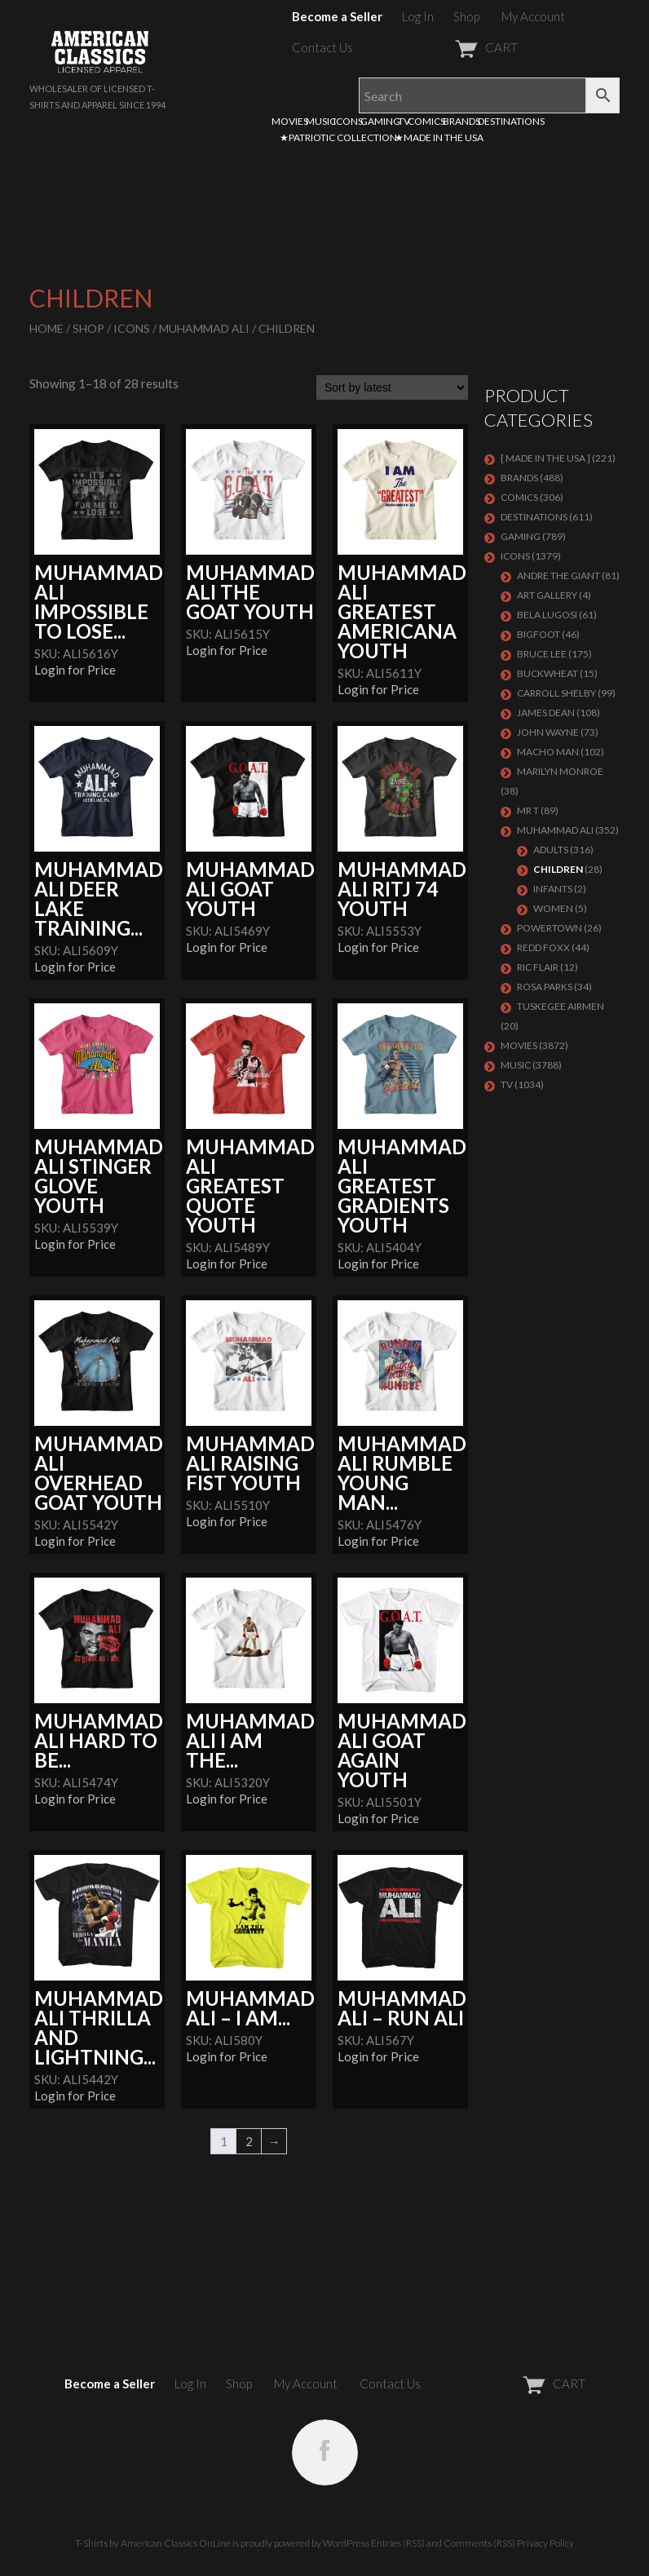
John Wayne (548, 732)
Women (553, 908)
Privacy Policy (545, 2543)
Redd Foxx (543, 947)
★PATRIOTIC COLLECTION (338, 137)
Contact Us (322, 47)
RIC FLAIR (537, 967)
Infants (552, 889)
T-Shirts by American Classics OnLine (153, 2543)
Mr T (528, 810)
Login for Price (75, 669)
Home (46, 328)
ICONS (348, 121)
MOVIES (290, 121)
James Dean (546, 712)
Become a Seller (337, 16)
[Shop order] (392, 387)
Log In (418, 16)
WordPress (346, 2543)
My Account (533, 16)
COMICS (426, 121)
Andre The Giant (558, 575)
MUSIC (321, 121)
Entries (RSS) (398, 2543)
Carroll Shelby (556, 693)
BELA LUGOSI (547, 615)
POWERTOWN (549, 928)
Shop (466, 16)
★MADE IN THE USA (439, 137)
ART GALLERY (547, 595)
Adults (550, 849)
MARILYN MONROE (560, 771)
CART (446, 47)
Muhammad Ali (204, 328)
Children (558, 869)
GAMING (380, 121)
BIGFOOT (538, 634)
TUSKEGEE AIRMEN (560, 1006)
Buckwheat (547, 673)
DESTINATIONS (511, 121)
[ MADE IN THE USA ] (545, 458)
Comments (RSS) (479, 2543)
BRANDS (461, 121)
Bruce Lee (542, 654)
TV (404, 121)
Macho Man (548, 752)
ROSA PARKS (544, 986)
